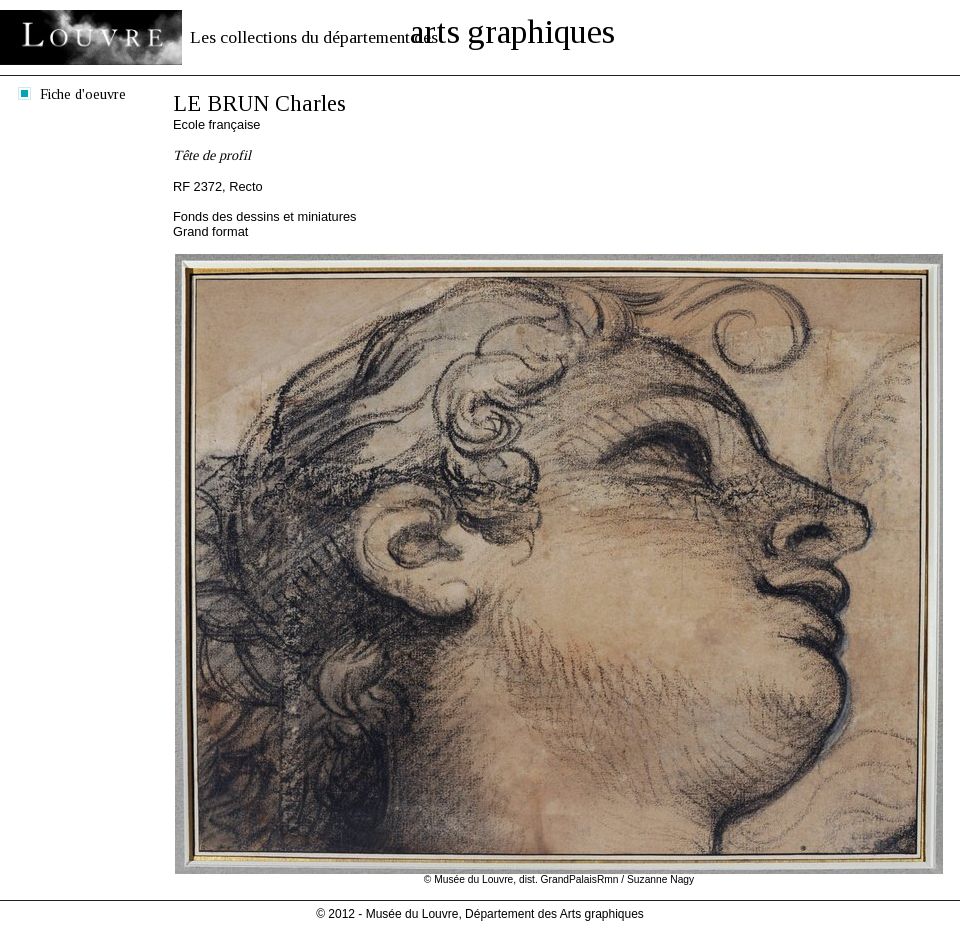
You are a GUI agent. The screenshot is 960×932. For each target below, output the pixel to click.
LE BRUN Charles (259, 103)
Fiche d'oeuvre (83, 94)
